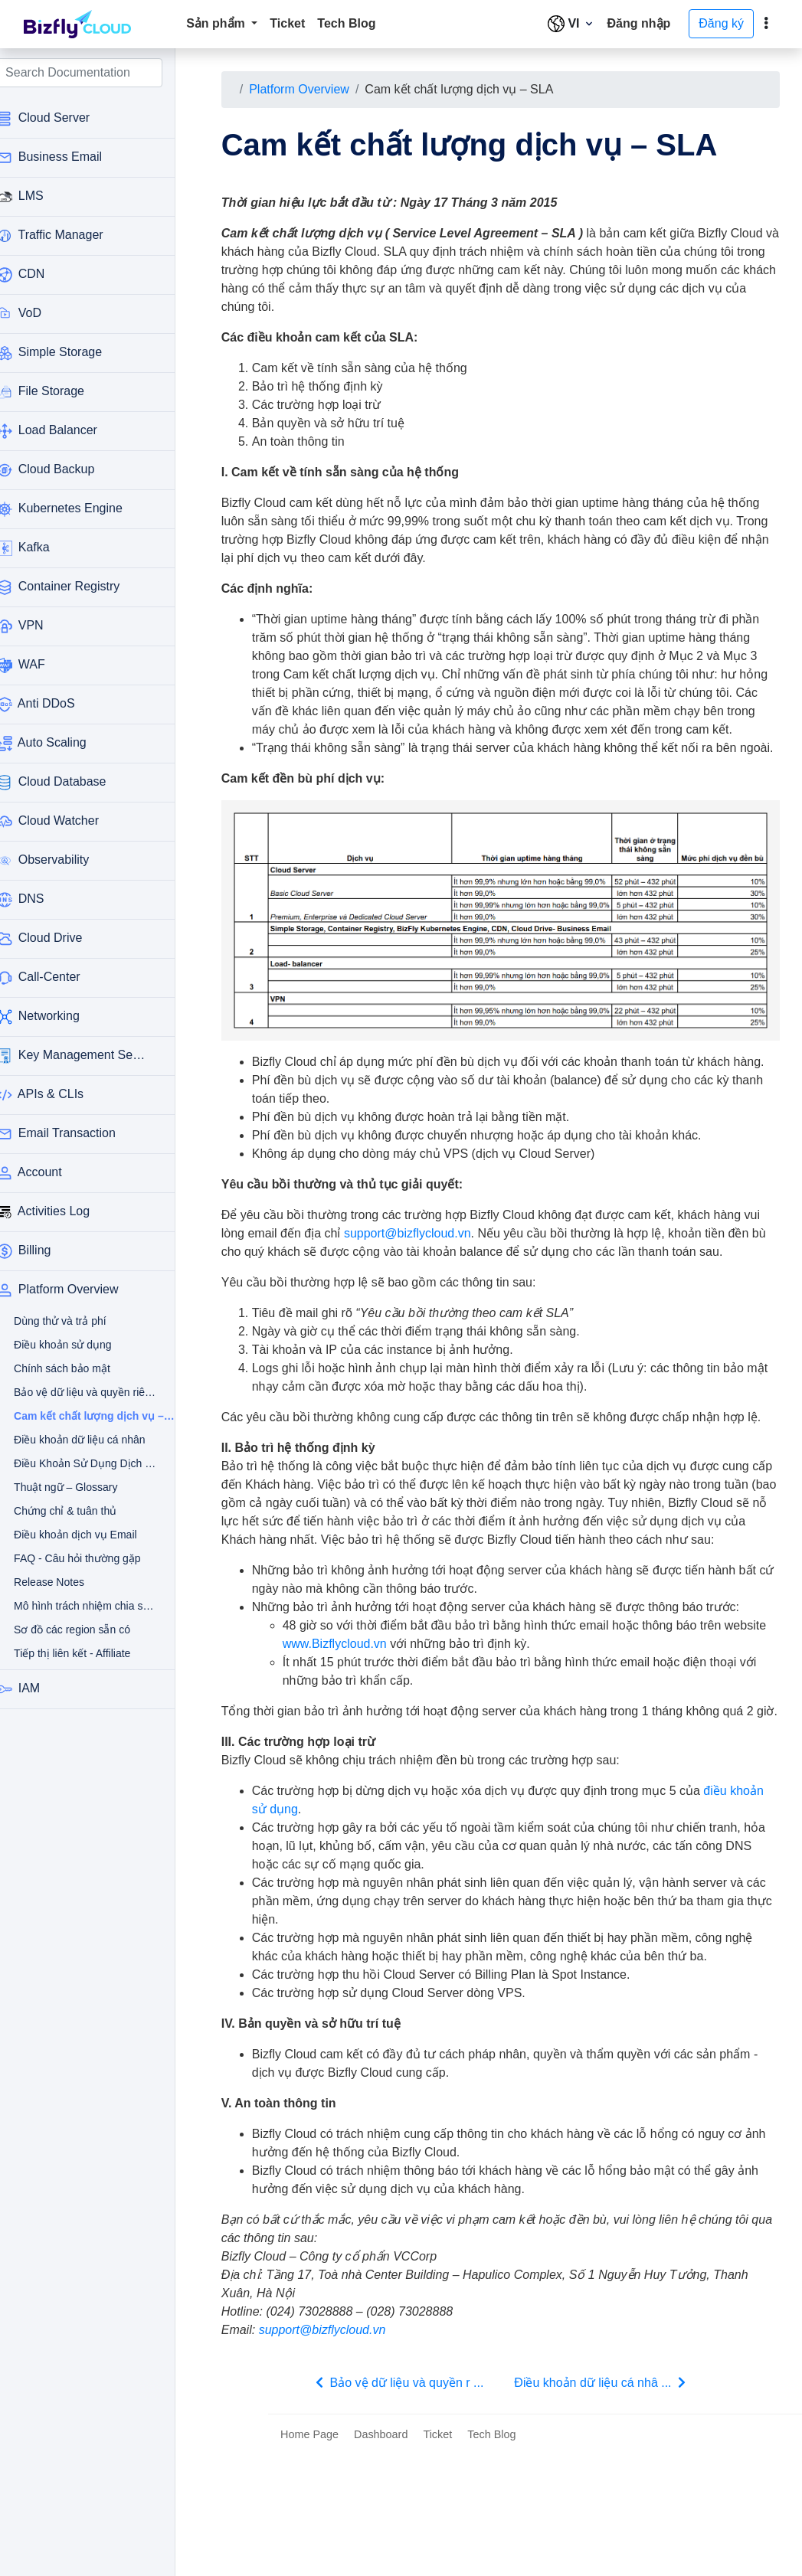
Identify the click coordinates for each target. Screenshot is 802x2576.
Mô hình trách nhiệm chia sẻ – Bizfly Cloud (74, 1606)
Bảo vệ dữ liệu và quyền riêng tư (74, 1392)
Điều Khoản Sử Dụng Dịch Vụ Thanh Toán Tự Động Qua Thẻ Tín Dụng (74, 1463)
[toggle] (766, 23)
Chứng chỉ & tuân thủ (74, 1511)
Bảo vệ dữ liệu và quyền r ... (407, 2502)
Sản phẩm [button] (217, 23)
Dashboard (381, 2554)
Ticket (287, 23)
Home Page (309, 2554)
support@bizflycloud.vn (446, 1279)
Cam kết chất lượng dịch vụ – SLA (82, 1416)
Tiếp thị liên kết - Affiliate (74, 1653)
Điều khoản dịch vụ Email (74, 1534)
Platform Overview (319, 89)
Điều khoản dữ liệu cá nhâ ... (611, 2502)
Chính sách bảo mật (74, 1368)
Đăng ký (721, 23)
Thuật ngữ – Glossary (74, 1487)
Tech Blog (346, 23)
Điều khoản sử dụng (74, 1345)
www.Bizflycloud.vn (400, 1745)
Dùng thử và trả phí (74, 1321)
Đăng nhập (639, 23)
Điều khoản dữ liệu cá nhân (74, 1439)
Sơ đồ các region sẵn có (74, 1629)
